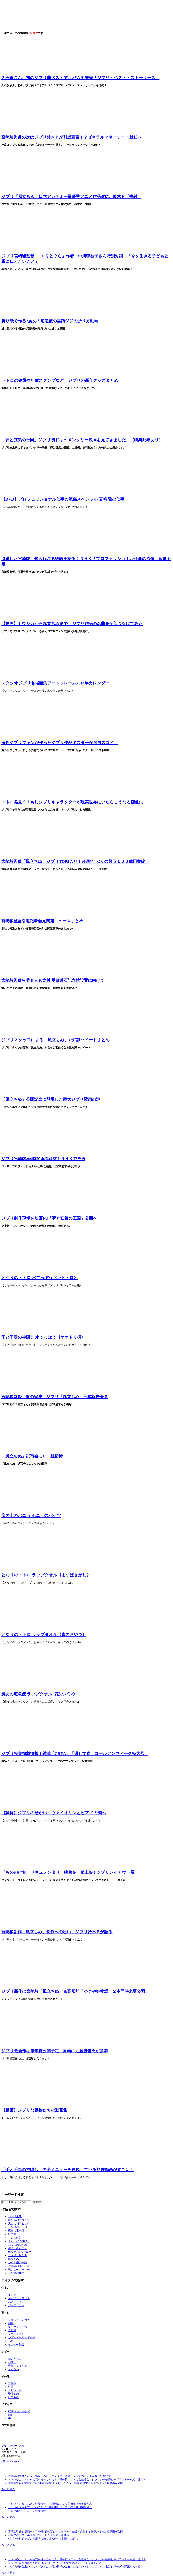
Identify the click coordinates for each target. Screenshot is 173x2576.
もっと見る (8, 2489)
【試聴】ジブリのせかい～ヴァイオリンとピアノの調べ (53, 1813)
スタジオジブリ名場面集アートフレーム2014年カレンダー (55, 683)
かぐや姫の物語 (17, 2262)
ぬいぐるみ (15, 2358)
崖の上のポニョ (17, 2248)
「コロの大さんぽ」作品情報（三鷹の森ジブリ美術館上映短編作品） (50, 2507)
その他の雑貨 (16, 2344)
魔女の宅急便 (16, 2230)
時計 (11, 2386)
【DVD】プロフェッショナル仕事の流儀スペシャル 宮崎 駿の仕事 (62, 499)
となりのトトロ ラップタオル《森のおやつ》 (43, 1634)
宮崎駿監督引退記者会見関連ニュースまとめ (42, 921)
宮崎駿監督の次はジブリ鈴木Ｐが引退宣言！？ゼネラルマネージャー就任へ (71, 137)
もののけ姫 (15, 2237)
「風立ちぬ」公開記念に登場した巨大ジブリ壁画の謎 (50, 1099)
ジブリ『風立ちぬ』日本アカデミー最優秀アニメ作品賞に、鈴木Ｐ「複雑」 (71, 196)
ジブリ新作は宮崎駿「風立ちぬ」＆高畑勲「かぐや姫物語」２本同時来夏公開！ (75, 1991)
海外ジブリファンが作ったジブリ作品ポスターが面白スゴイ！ (59, 742)
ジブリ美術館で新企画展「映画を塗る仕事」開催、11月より (44, 2538)
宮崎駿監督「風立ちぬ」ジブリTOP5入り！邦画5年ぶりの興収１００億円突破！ (75, 861)
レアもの (13, 2397)
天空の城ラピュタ (19, 2223)
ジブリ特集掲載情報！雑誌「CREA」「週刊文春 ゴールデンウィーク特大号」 (74, 1753)
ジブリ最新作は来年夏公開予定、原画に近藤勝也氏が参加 (54, 2051)
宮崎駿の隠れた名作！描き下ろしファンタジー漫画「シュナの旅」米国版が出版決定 (59, 2476)
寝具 (11, 2323)
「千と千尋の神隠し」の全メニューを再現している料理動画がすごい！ (67, 2169)
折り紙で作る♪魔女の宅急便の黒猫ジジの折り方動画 (49, 321)
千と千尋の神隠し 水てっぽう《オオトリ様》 (43, 1337)
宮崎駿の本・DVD (19, 2266)
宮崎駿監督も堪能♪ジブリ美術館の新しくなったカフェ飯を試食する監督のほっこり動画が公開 (65, 2483)
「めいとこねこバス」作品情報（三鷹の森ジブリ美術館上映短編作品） (51, 2503)
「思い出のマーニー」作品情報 (27, 2510)
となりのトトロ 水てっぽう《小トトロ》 (39, 1278)
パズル (12, 2362)
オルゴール (15, 2390)
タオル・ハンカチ (19, 2319)
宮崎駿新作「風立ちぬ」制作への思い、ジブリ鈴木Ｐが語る (57, 1932)
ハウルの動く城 (17, 2244)
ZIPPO (12, 2383)
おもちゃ (13, 2369)
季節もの (13, 2393)
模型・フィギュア (19, 2365)
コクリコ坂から (17, 2255)
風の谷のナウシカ (19, 2220)
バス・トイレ (16, 2301)
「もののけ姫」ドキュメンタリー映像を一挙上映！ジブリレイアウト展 (67, 1872)
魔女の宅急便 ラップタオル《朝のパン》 (39, 1694)
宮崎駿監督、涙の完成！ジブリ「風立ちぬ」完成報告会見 (54, 1397)
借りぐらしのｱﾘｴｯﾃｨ (20, 2251)
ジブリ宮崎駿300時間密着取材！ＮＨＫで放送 (43, 1159)
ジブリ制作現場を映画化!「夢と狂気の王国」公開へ (49, 1218)
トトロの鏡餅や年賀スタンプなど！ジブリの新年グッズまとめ (59, 380)
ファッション (16, 2333)
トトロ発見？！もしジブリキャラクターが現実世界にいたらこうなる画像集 (72, 802)
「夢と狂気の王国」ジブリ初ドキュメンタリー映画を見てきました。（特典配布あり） (82, 440)
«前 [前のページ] (3, 2461)
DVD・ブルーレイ (19, 2411)
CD (10, 2414)
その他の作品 (16, 2273)
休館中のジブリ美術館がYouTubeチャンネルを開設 (38, 2535)
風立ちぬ (13, 2258)
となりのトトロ (17, 2227)
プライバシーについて (14, 2445)
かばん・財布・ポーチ (21, 2337)
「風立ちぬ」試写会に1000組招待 (32, 1456)
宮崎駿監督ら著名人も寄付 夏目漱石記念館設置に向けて (53, 980)
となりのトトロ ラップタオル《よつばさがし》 (46, 1575)
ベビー (12, 2341)
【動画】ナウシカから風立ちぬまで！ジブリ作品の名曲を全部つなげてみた (72, 623)
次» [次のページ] (17, 2461)
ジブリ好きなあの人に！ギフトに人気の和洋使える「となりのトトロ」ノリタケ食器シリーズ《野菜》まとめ (74, 2566)
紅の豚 (12, 2234)
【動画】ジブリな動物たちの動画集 (34, 2110)
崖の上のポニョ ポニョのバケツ (31, 1515)
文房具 (12, 2330)
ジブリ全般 (15, 2216)
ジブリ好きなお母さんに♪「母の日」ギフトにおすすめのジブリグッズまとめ (54, 2563)
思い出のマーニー (19, 2269)
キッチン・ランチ (19, 2298)
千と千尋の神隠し (19, 2241)
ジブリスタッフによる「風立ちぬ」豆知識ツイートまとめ (55, 1040)
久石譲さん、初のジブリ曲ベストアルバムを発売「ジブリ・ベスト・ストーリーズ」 (80, 78)
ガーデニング (16, 2305)
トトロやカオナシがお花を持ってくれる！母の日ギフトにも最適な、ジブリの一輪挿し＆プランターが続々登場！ (77, 2479)
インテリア (15, 2294)
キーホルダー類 (17, 2326)
